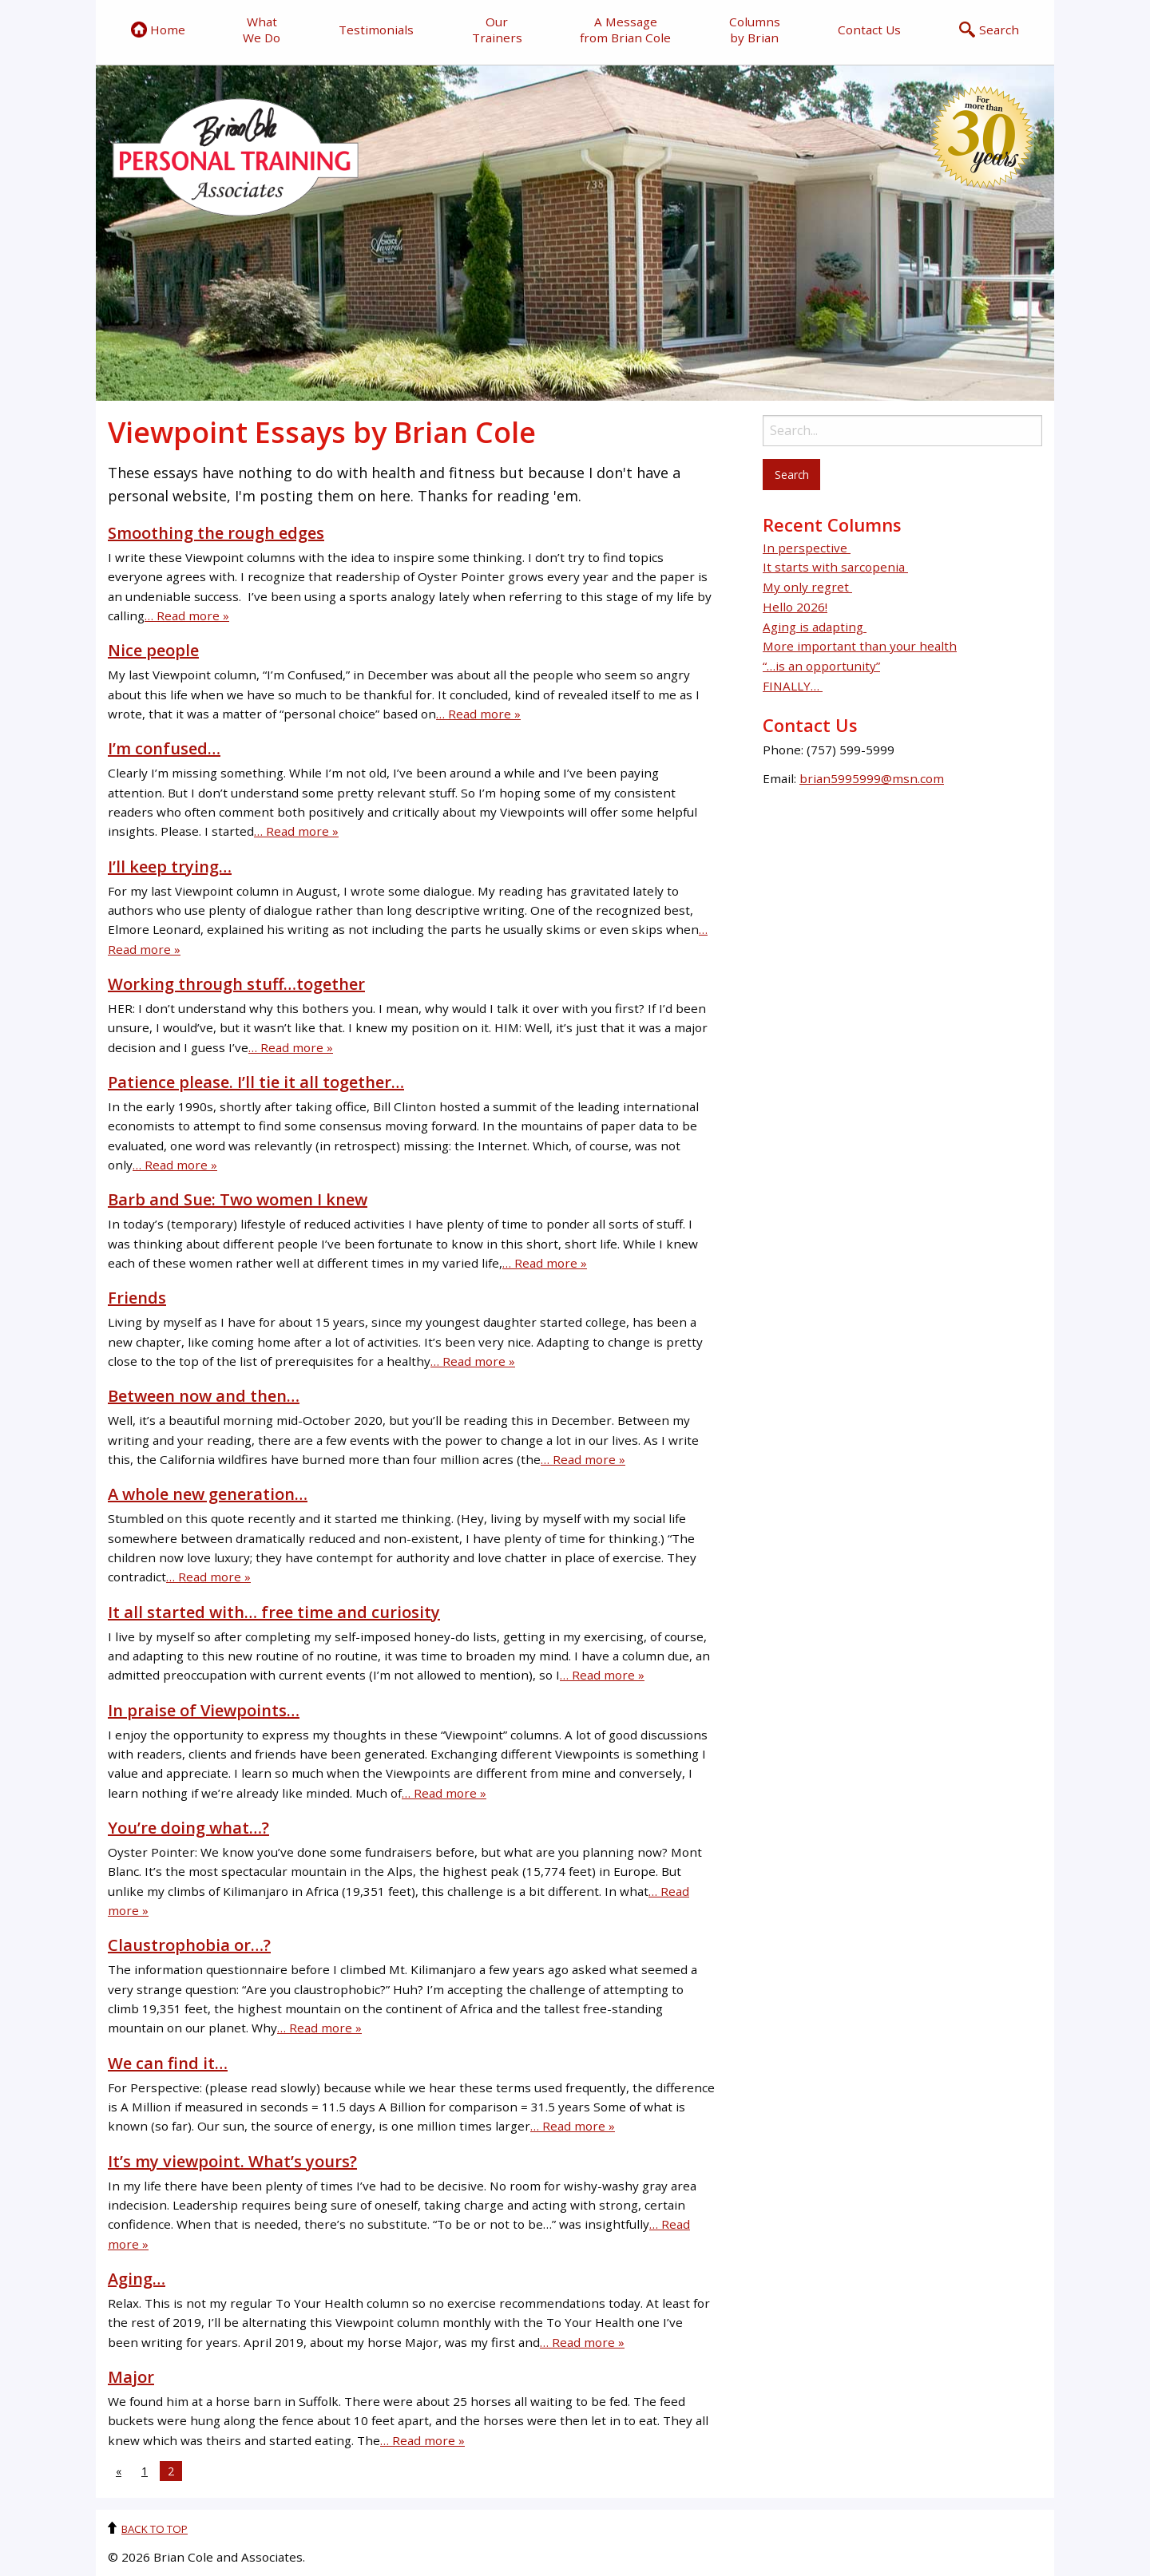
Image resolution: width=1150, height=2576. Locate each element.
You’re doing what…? (188, 1827)
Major (131, 2377)
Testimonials (376, 30)
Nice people (153, 650)
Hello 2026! (795, 607)
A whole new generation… (207, 1494)
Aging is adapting (814, 627)
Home (158, 30)
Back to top (154, 2529)
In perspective (807, 548)
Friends (137, 1297)
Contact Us (869, 30)
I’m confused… (164, 748)
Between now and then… (203, 1396)
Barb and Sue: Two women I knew (237, 1199)
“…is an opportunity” (821, 666)
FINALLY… (793, 686)
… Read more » (187, 615)
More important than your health (860, 646)
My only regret (807, 587)
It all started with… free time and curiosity (274, 1612)
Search (989, 30)
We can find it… (168, 2063)
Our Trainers (497, 30)
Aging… (136, 2278)
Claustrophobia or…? (189, 1945)
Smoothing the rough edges (216, 533)
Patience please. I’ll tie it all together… (256, 1082)
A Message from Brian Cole (625, 30)
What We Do (261, 30)
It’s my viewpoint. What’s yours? (232, 2161)
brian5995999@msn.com (871, 778)
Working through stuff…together (236, 984)
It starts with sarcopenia (835, 567)
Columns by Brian (754, 30)
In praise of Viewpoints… (203, 1710)
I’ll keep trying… (170, 866)
